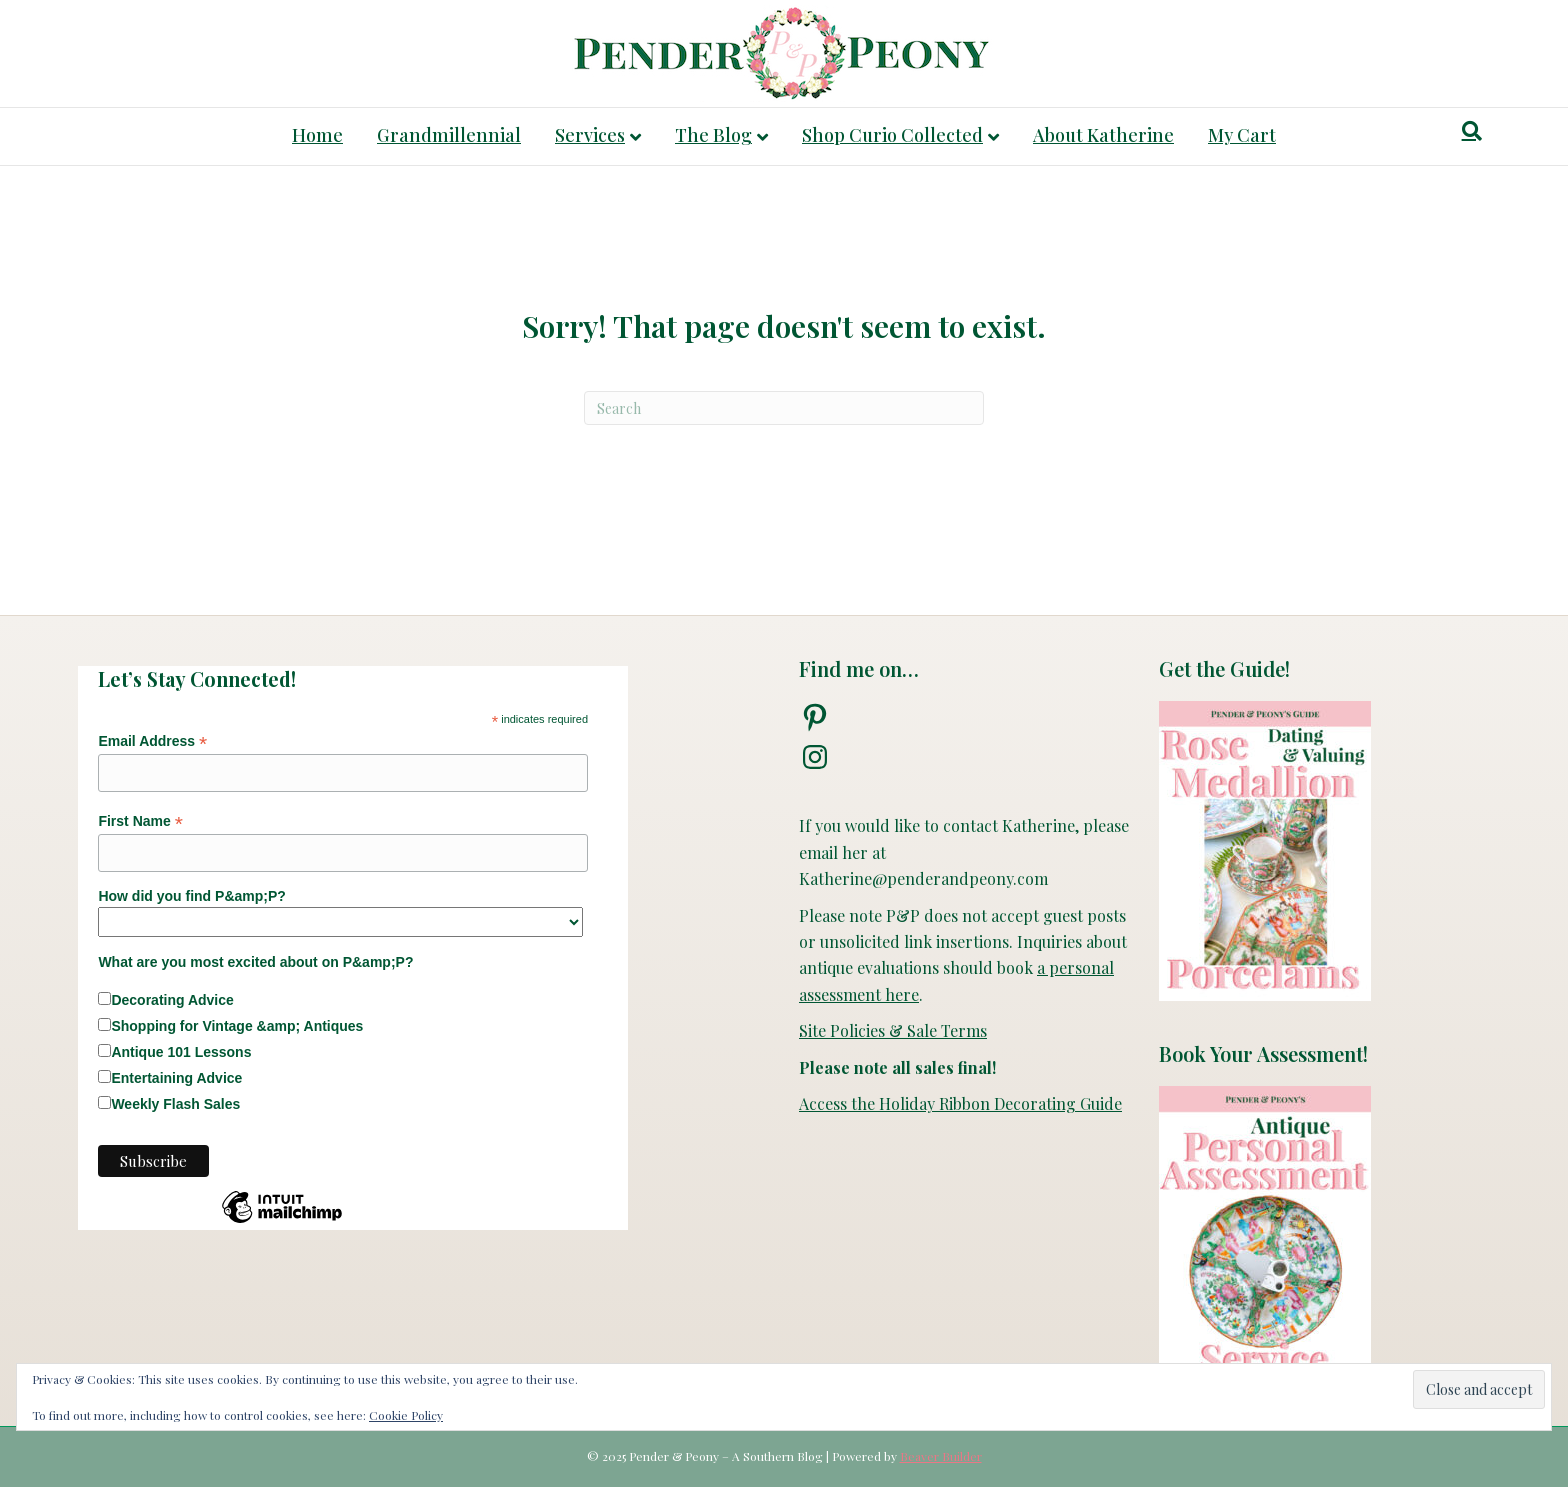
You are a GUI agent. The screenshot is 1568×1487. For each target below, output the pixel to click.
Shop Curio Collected (892, 135)
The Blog (713, 135)
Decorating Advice (172, 1000)
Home (317, 135)
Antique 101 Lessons (181, 1052)
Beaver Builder (941, 1456)
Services (590, 135)
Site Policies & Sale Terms (893, 1030)
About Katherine (1103, 135)
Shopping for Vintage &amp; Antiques (237, 1026)
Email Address (152, 741)
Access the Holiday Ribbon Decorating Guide (960, 1103)
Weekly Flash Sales (175, 1104)
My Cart (1242, 135)
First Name (140, 821)
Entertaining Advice (176, 1078)
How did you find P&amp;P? (191, 896)
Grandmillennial (449, 135)
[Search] (1472, 131)
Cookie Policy (406, 1415)
